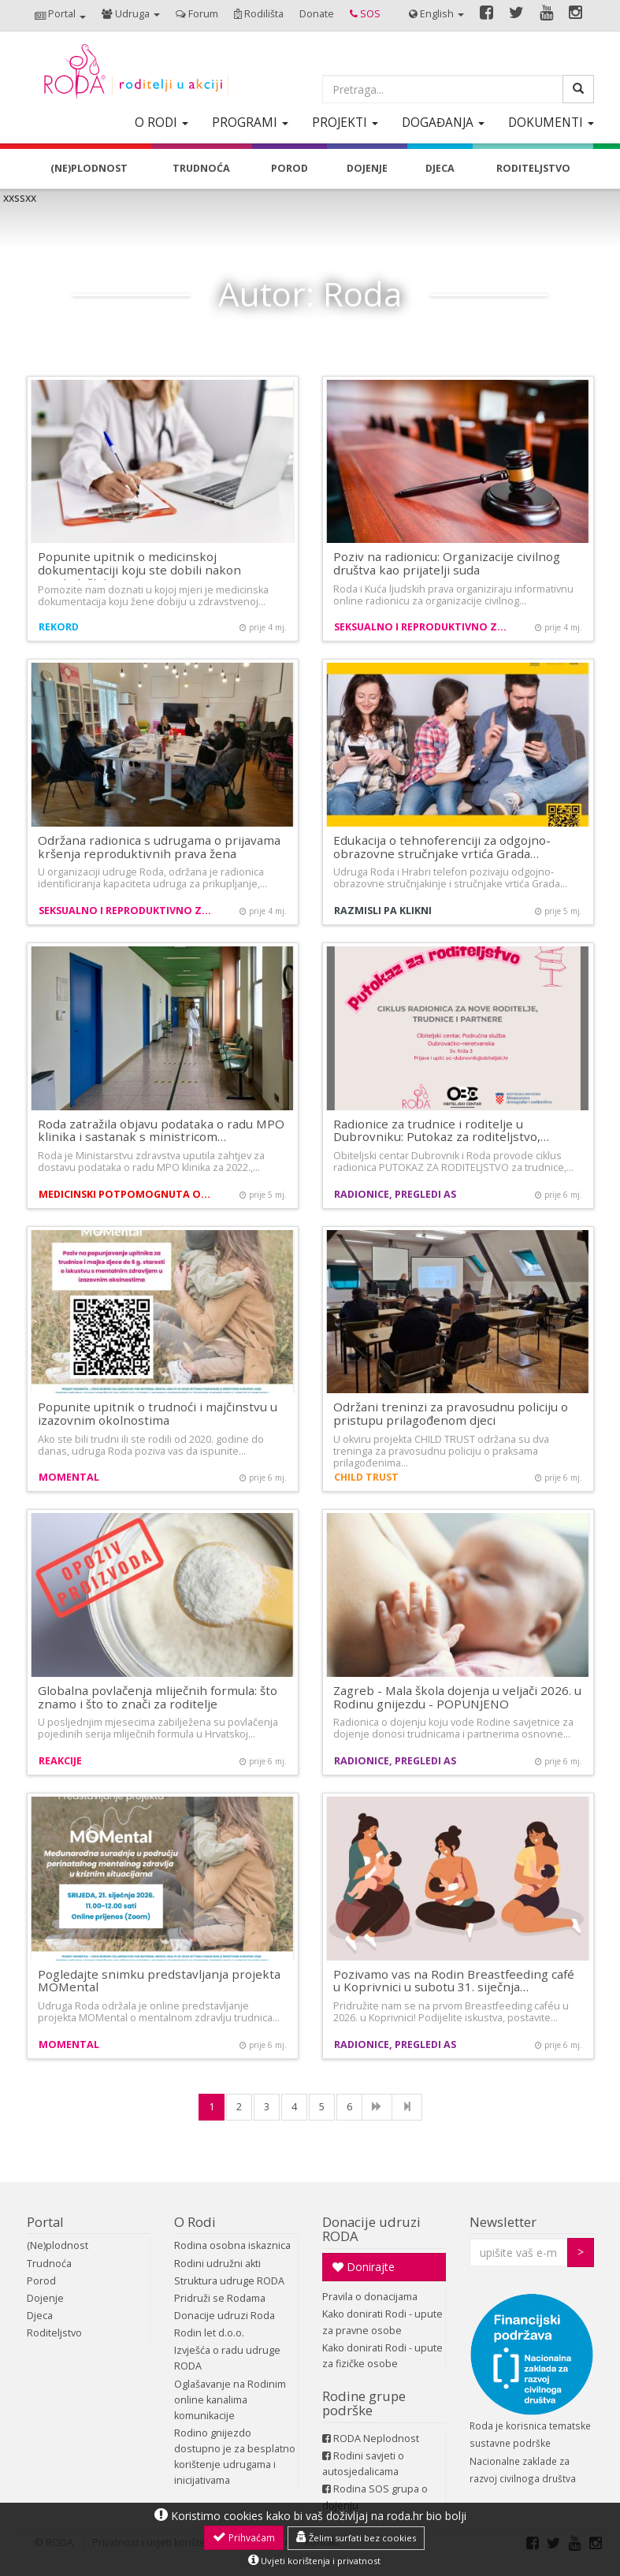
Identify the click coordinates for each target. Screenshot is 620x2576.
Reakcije (60, 1761)
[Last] (407, 2107)
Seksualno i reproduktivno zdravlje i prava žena (422, 627)
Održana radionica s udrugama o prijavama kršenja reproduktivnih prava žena (159, 846)
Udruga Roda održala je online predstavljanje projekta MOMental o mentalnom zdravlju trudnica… (159, 2011)
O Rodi (195, 2222)
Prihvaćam (244, 2537)
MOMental (69, 1477)
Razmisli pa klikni (383, 910)
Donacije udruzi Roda (224, 2315)
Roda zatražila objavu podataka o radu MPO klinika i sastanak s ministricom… (161, 1130)
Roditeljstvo (54, 2333)
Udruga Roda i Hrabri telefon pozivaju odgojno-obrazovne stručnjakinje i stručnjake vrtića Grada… (450, 877)
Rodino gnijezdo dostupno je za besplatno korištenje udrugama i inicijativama (234, 2456)
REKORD (59, 627)
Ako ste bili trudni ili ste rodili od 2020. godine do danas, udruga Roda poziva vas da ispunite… (151, 1445)
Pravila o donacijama (370, 2296)
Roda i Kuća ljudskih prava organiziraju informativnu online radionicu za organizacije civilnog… (453, 595)
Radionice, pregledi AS (395, 1194)
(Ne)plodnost (57, 2245)
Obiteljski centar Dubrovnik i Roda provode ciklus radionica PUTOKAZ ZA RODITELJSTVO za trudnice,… (453, 1161)
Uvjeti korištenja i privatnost (314, 2560)
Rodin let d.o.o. (209, 2333)
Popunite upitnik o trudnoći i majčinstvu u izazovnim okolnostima (157, 1413)
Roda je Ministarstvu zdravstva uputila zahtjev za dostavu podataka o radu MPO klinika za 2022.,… (151, 1161)
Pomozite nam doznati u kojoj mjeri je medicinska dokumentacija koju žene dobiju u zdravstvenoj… (153, 595)
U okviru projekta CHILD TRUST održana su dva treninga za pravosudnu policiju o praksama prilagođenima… (441, 1451)
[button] (60, 15)
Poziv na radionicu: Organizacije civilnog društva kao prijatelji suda (446, 563)
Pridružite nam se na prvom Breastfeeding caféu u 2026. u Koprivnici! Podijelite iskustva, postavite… (451, 2011)
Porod (41, 2281)
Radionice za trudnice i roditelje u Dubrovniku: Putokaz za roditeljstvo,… (441, 1130)
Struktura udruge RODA (229, 2281)
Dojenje (45, 2298)
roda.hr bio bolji (426, 2515)
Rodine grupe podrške (364, 2403)
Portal (45, 2222)
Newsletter (503, 2222)
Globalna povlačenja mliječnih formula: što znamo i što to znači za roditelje (157, 1697)
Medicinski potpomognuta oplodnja (127, 1194)
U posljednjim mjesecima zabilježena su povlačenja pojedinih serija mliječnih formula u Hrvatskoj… (158, 1728)
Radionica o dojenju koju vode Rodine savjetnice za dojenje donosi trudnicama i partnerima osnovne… (453, 1728)
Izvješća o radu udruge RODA (227, 2358)
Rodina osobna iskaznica (232, 2245)
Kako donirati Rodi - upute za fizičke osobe (382, 2355)
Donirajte (363, 2266)
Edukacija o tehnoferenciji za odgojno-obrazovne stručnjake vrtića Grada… (442, 846)
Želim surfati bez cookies (356, 2537)
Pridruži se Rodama (219, 2298)
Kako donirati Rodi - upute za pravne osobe (382, 2321)
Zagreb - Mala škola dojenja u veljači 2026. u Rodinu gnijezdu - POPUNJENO (457, 1697)
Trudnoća (49, 2263)
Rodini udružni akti (217, 2263)
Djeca (40, 2315)
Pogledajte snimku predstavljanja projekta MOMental (159, 1980)
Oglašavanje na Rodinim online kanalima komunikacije (230, 2399)
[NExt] (377, 2107)
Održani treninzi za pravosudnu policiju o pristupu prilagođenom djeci (450, 1413)
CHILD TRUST (366, 1477)
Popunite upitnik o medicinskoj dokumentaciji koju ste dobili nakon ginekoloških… (139, 569)
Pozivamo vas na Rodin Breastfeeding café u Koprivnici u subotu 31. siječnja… (453, 1980)
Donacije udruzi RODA (371, 2229)
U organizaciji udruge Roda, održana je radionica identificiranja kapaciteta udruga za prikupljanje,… (152, 877)
